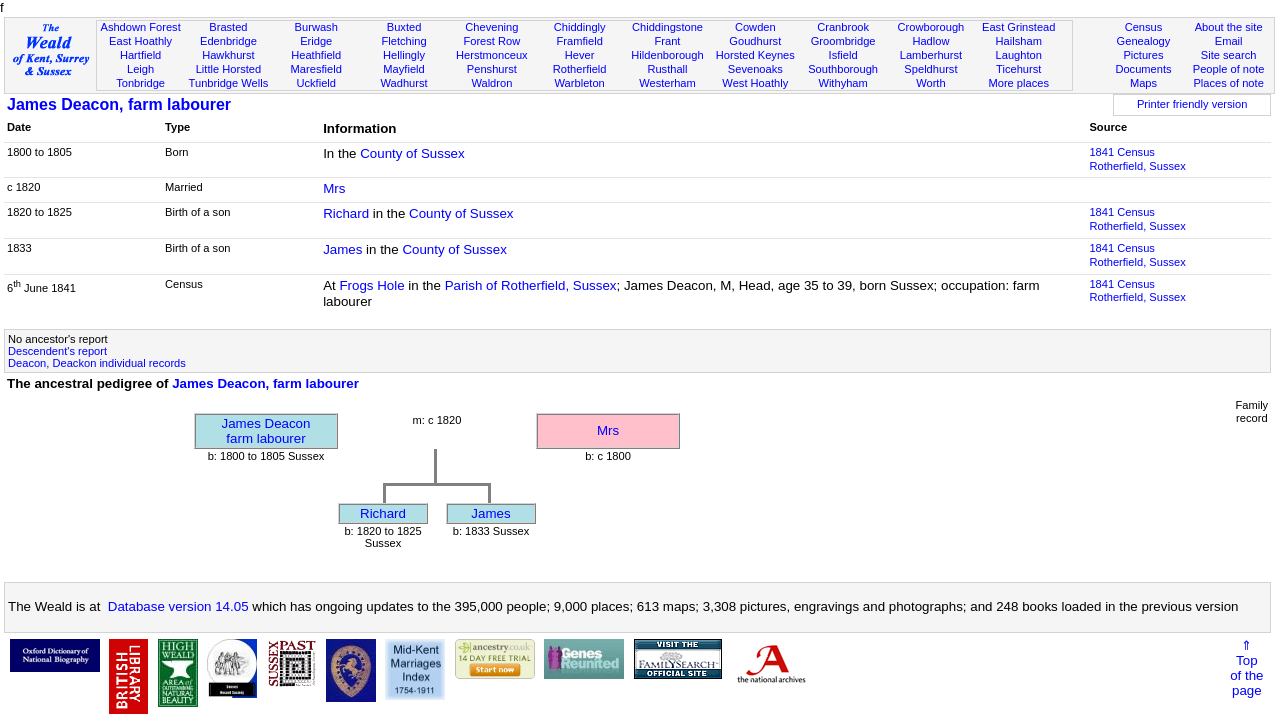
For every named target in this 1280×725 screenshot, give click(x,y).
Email (1229, 41)
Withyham (842, 83)
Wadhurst (403, 83)
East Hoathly (140, 41)
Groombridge (843, 41)
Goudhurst (755, 41)
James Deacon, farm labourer (119, 104)
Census (1144, 27)
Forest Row (491, 41)
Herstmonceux (492, 55)
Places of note (1228, 83)
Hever (580, 55)
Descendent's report (57, 351)
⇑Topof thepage (1246, 668)
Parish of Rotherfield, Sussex (531, 285)
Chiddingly (580, 27)
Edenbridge (228, 41)
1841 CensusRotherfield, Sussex (1137, 159)
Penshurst (492, 69)
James (342, 249)
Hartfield (140, 55)
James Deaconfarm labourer (266, 431)
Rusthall (667, 69)
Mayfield (403, 69)
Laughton (1019, 55)
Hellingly (404, 55)
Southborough (843, 69)
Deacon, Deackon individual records (97, 363)
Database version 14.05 (178, 606)
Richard (346, 213)
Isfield (843, 55)
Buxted (404, 27)
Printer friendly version (1192, 104)
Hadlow (930, 41)
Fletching (404, 41)
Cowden (755, 27)
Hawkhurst (228, 55)
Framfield (580, 41)
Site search (1229, 55)
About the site (1229, 27)
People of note (1229, 69)
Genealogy (1144, 41)
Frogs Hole (371, 285)
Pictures (1143, 55)
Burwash (316, 27)
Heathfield (316, 55)
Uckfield (316, 83)
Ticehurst (1018, 69)
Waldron (491, 83)
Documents (1143, 69)
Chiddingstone (667, 27)
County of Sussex (412, 153)
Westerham (667, 83)
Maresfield (316, 69)
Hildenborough (667, 55)
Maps (1143, 83)
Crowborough (931, 27)
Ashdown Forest (140, 27)
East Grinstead (1018, 27)
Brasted (228, 27)
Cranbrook (843, 27)
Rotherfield (580, 69)
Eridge (316, 41)
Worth (930, 83)
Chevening (491, 27)
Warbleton (580, 83)
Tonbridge (140, 83)
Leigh (140, 69)
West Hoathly (755, 83)
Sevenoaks (755, 69)
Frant (668, 41)
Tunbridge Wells (229, 83)
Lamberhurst (931, 55)
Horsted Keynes (755, 55)
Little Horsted (228, 69)
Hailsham (1019, 41)
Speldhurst (930, 69)
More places (1018, 83)
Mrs (334, 188)
